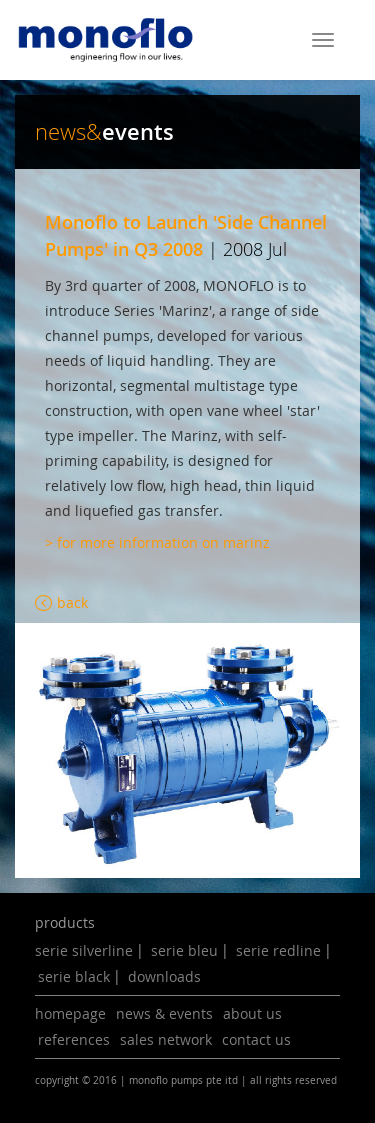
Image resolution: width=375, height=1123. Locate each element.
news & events (164, 1013)
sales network (166, 1039)
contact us (256, 1039)
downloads (164, 976)
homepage (70, 1013)
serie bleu (184, 950)
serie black (74, 976)
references (74, 1039)
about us (252, 1013)
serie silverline (84, 950)
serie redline (278, 950)
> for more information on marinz (157, 542)
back (72, 602)
